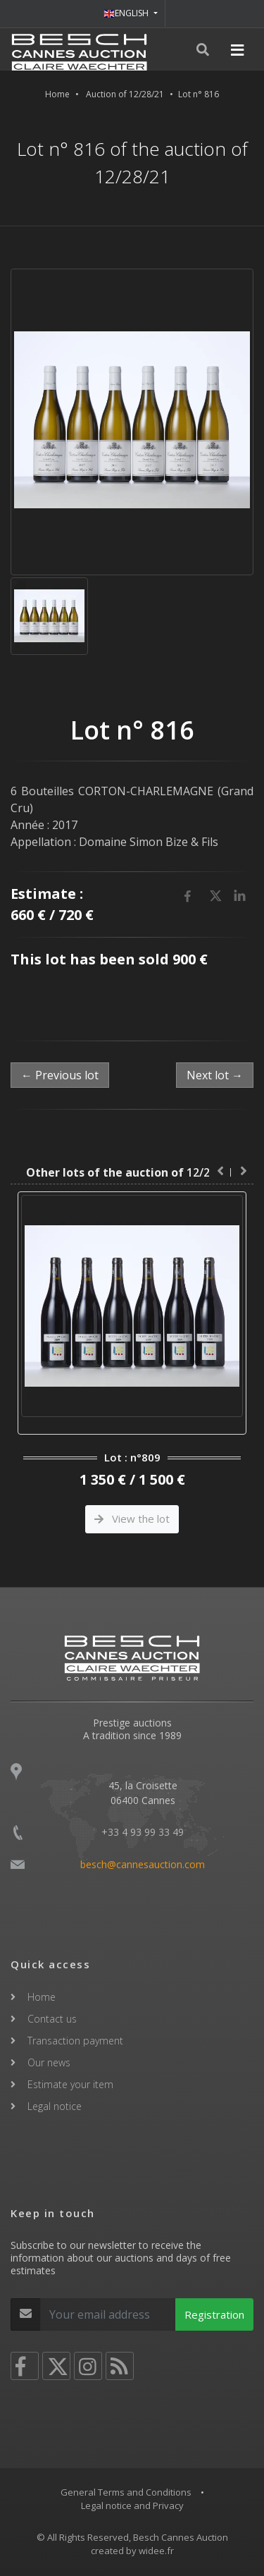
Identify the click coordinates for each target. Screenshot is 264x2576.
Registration (214, 2314)
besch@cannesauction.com (142, 1864)
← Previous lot (60, 1075)
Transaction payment (75, 2040)
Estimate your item (70, 2084)
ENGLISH (127, 13)
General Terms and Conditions (126, 2492)
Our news (48, 2062)
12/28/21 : (132, 1172)
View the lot (132, 1518)
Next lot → (215, 1075)
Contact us (52, 2018)
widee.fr (156, 2550)
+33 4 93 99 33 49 (142, 1832)
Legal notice (54, 2106)
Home (57, 94)
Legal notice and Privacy (132, 2505)
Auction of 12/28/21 (125, 94)
